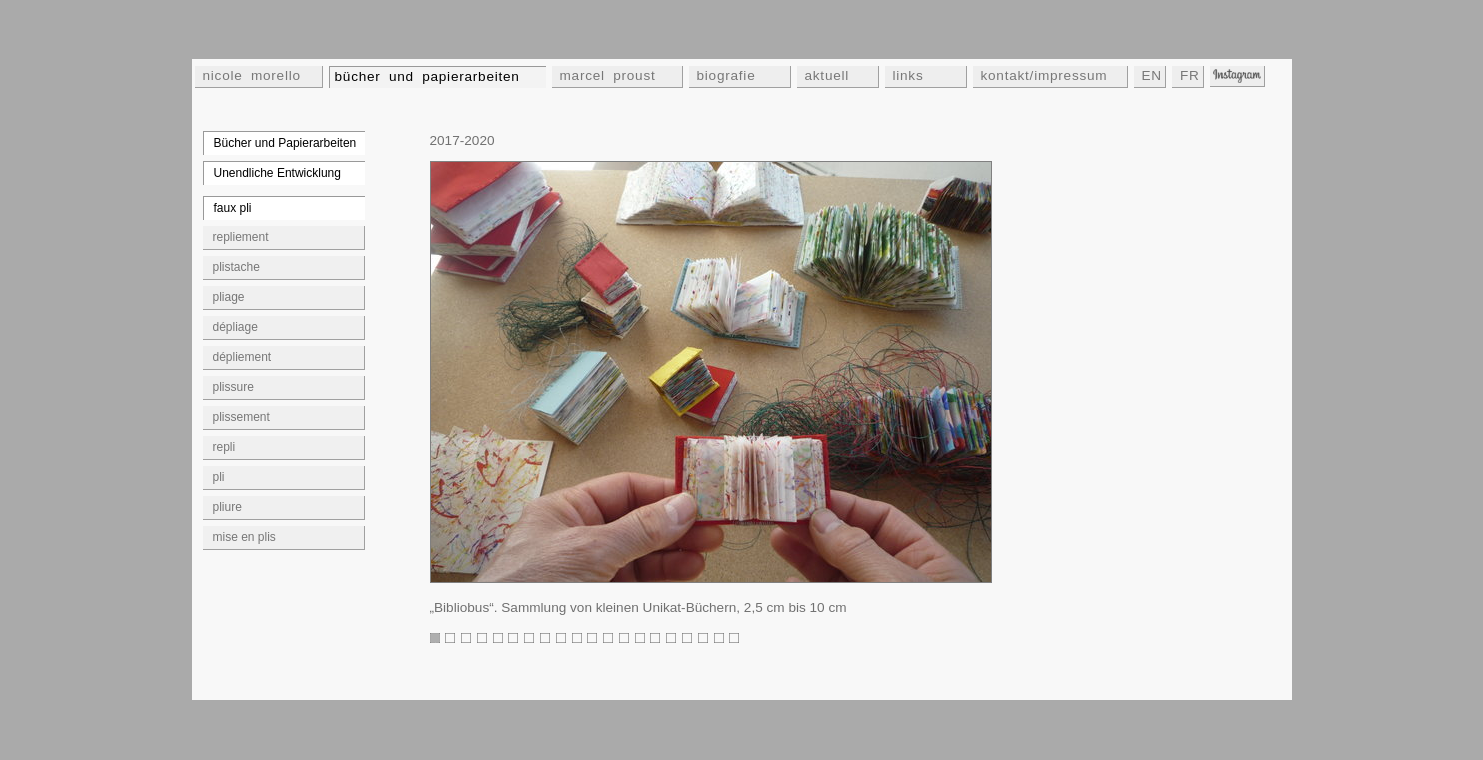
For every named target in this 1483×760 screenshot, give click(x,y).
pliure (227, 507)
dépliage (235, 327)
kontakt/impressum (1044, 75)
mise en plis (244, 537)
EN (1152, 75)
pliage (229, 297)
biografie (726, 75)
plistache (236, 267)
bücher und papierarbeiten (427, 76)
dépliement (242, 357)
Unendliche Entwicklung (277, 173)
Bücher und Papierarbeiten (285, 143)
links (908, 75)
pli (219, 477)
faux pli (233, 208)
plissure (233, 387)
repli (224, 447)
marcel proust (608, 75)
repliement (241, 237)
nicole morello (252, 75)
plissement (241, 417)
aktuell (827, 75)
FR (1190, 75)
